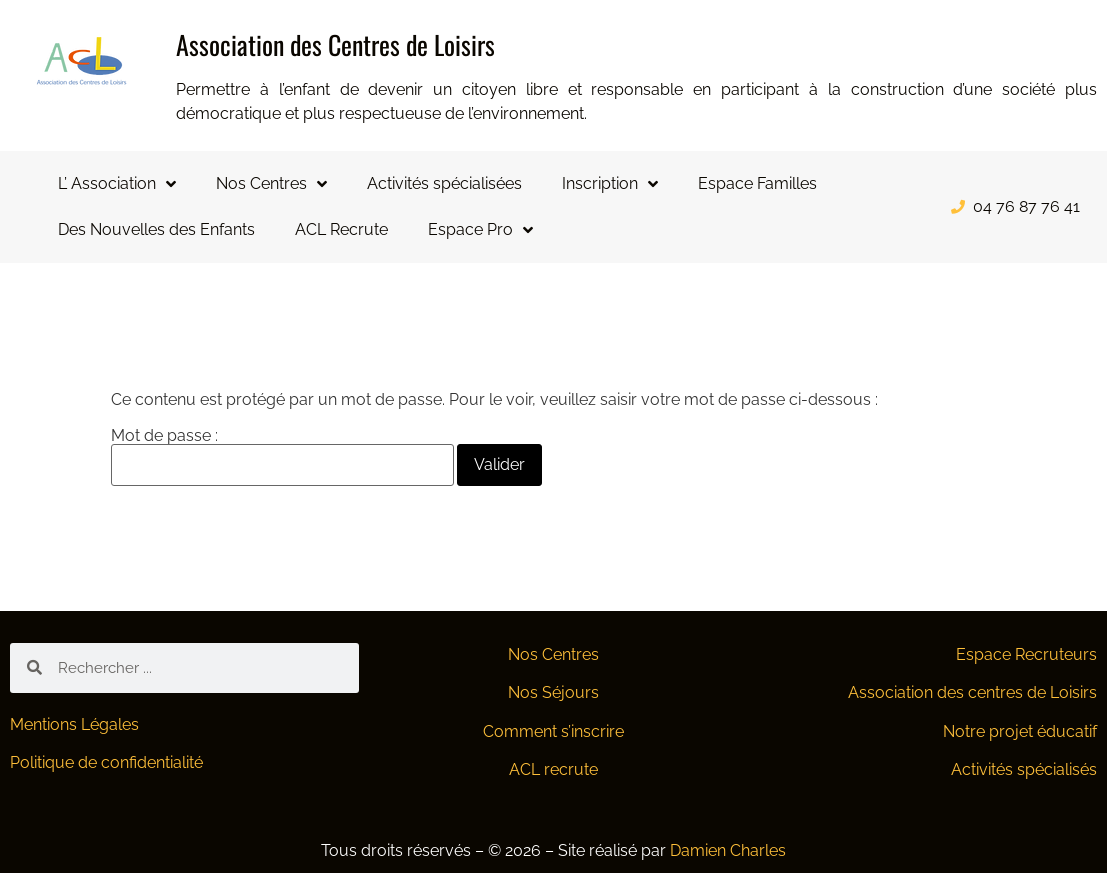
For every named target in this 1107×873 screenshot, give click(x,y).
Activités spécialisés (1024, 769)
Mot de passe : (282, 457)
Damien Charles (728, 850)
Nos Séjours (553, 692)
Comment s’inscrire (553, 731)
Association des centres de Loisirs (972, 692)
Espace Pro (480, 230)
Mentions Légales (74, 724)
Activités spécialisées (444, 183)
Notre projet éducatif (1020, 731)
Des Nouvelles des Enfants (156, 229)
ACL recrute (553, 769)
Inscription (610, 184)
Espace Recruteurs (1026, 654)
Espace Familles (757, 183)
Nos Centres (271, 184)
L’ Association (117, 184)
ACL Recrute (341, 229)
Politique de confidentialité (106, 762)
